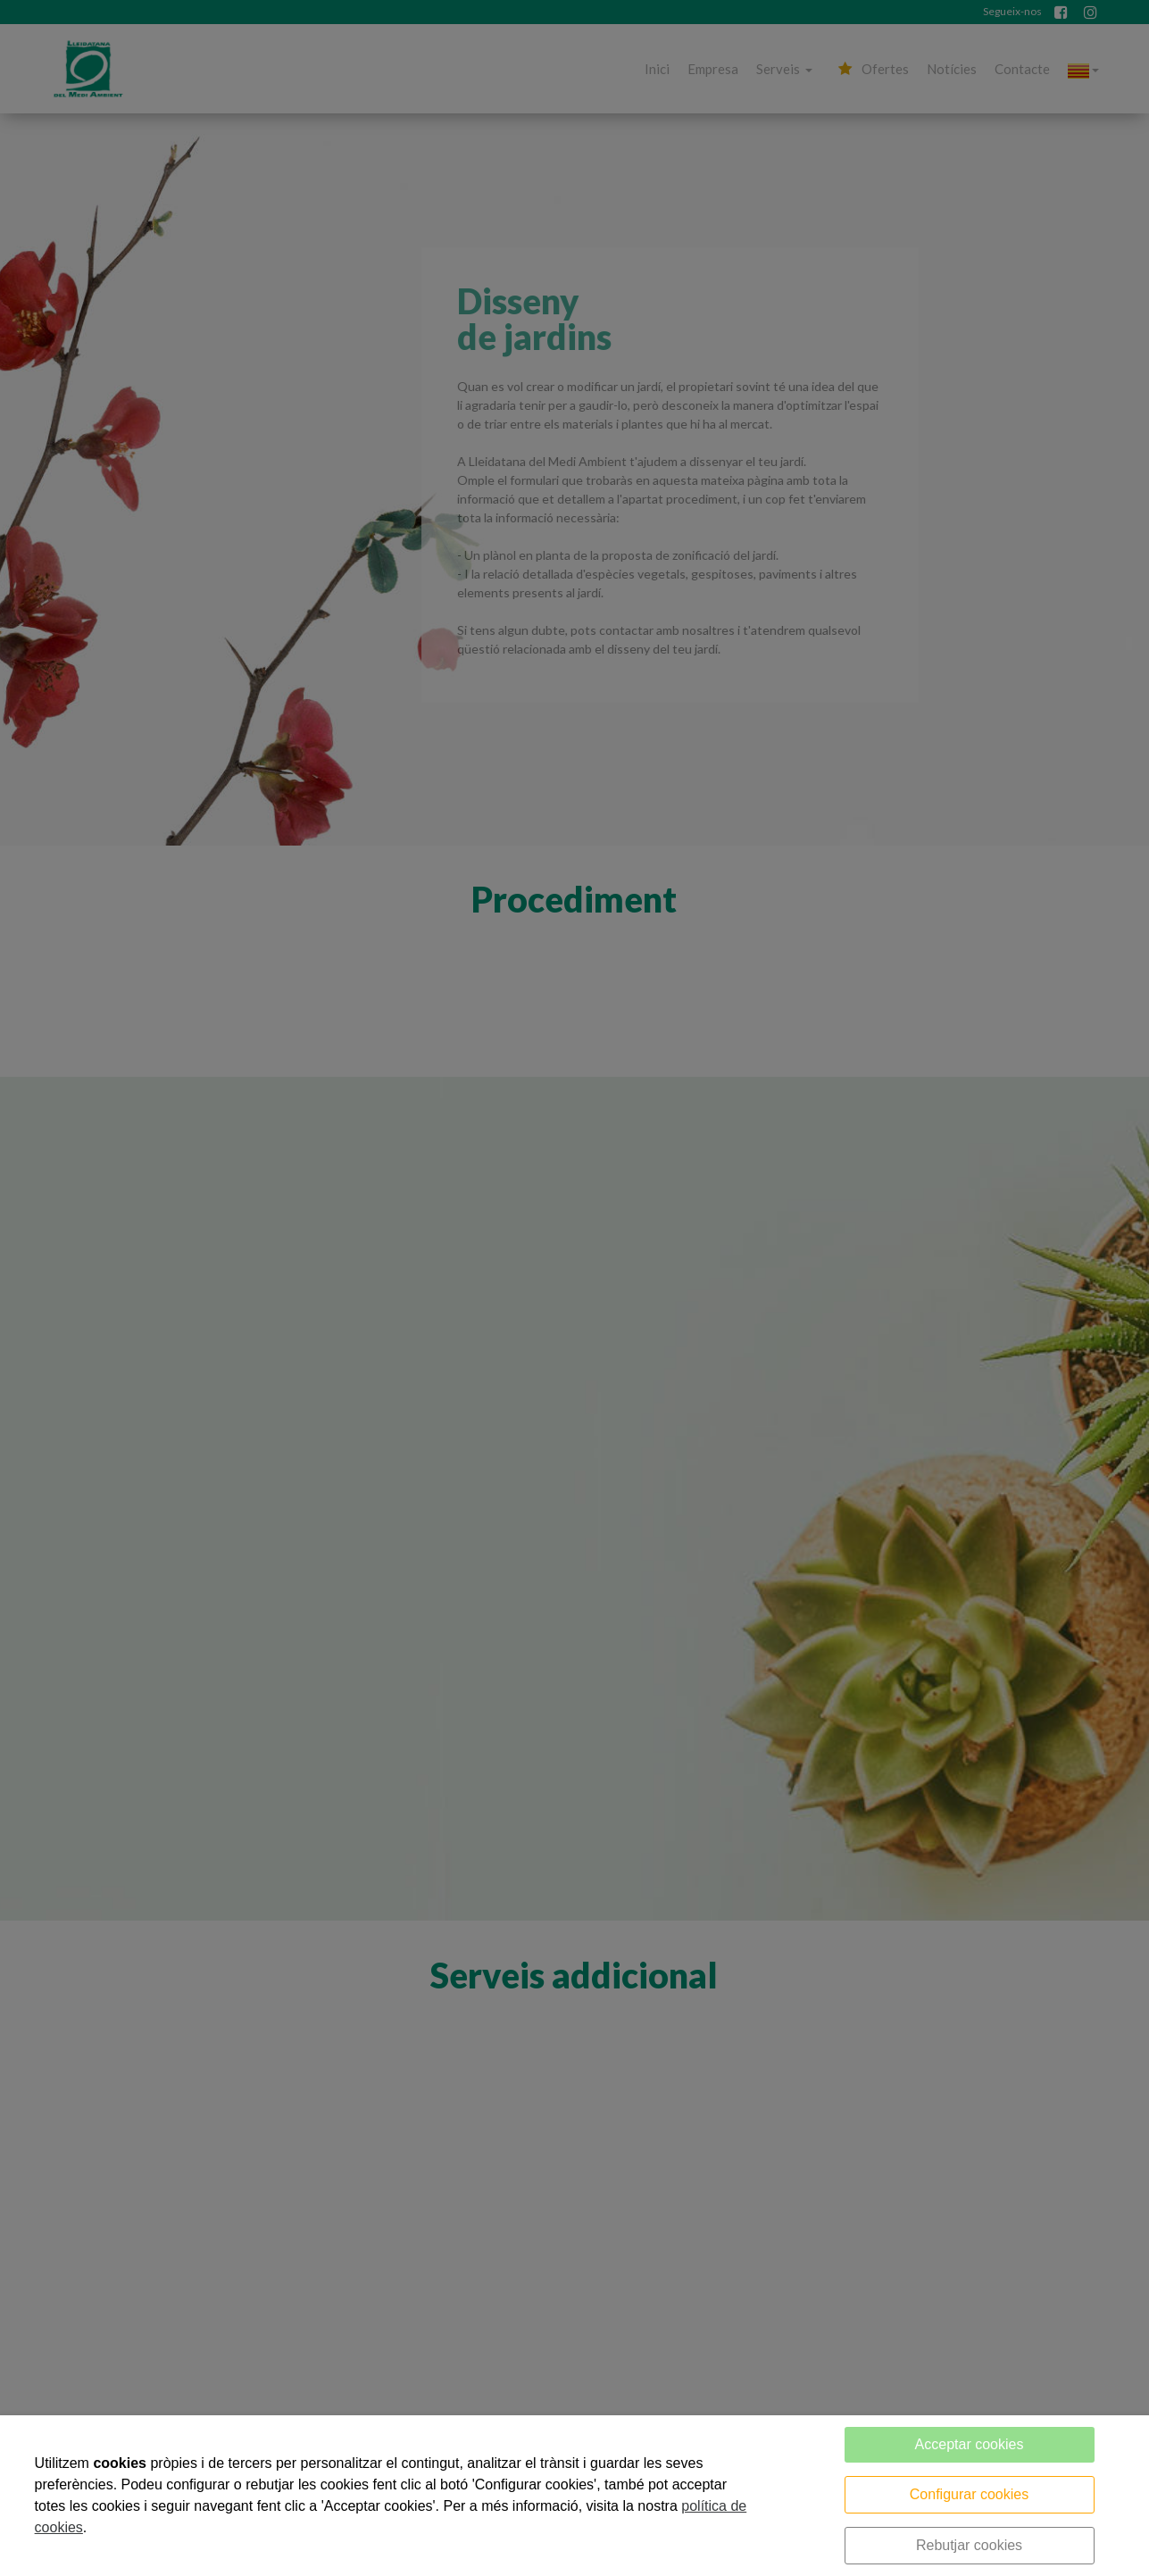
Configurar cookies (969, 2494)
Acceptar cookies (969, 2444)
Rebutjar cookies (969, 2545)
